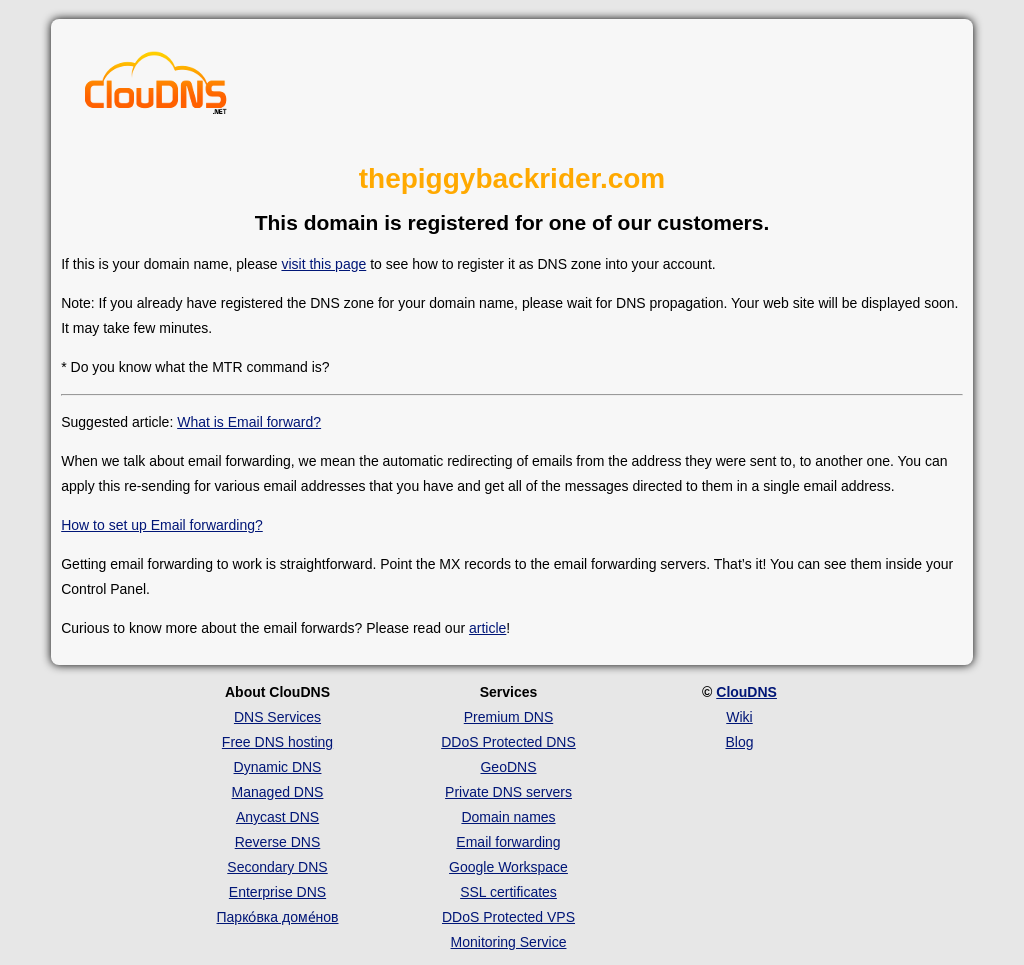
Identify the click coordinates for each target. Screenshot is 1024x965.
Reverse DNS (278, 842)
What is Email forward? (249, 422)
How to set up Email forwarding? (162, 525)
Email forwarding (508, 842)
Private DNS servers (508, 792)
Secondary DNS (277, 867)
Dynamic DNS (278, 767)
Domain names (508, 817)
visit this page (323, 264)
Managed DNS (278, 792)
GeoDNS (508, 767)
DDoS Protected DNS (508, 742)
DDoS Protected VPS (508, 917)
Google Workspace (508, 867)
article (487, 628)
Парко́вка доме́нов (278, 917)
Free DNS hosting (277, 742)
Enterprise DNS (277, 892)
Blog (739, 742)
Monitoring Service (509, 942)
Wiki (739, 717)
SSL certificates (508, 892)
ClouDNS (746, 692)
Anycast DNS (277, 817)
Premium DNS (508, 717)
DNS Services (277, 717)
